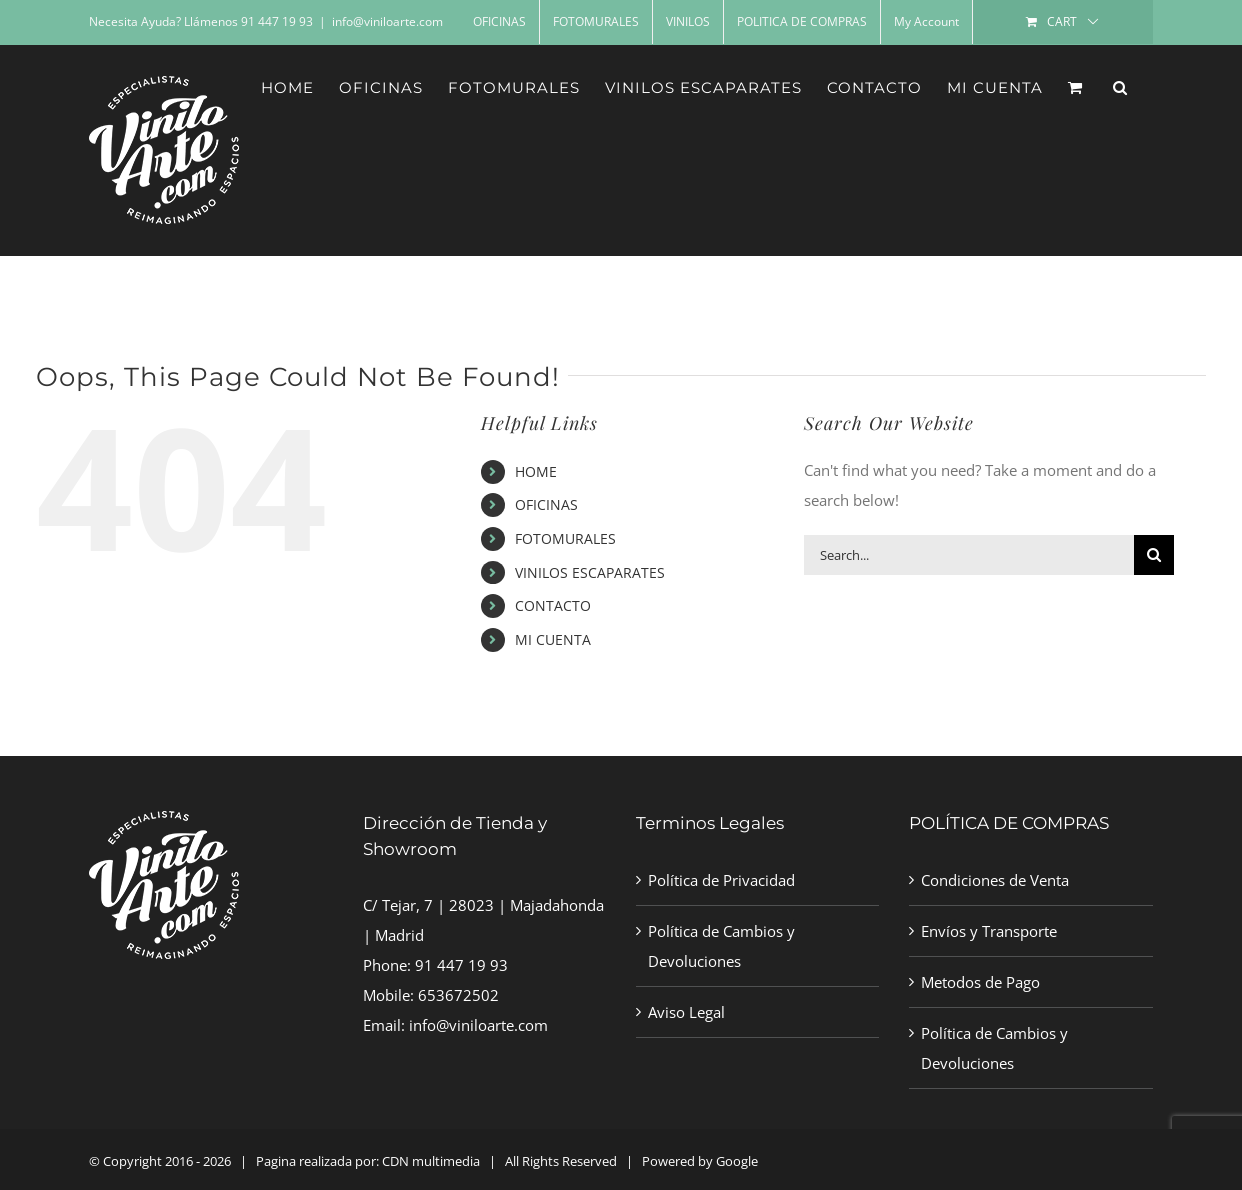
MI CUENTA (553, 639)
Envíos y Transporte (989, 931)
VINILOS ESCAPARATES (590, 572)
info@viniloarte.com (387, 21)
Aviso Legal (686, 1012)
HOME (536, 471)
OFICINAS (546, 504)
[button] (1120, 87)
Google (737, 1161)
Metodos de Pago (980, 982)
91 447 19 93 (461, 965)
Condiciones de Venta (995, 880)
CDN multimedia (431, 1161)
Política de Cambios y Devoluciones (721, 946)
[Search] (1154, 555)
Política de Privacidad (721, 880)
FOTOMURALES (565, 538)
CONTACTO (553, 605)
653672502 (458, 995)
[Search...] (969, 555)
